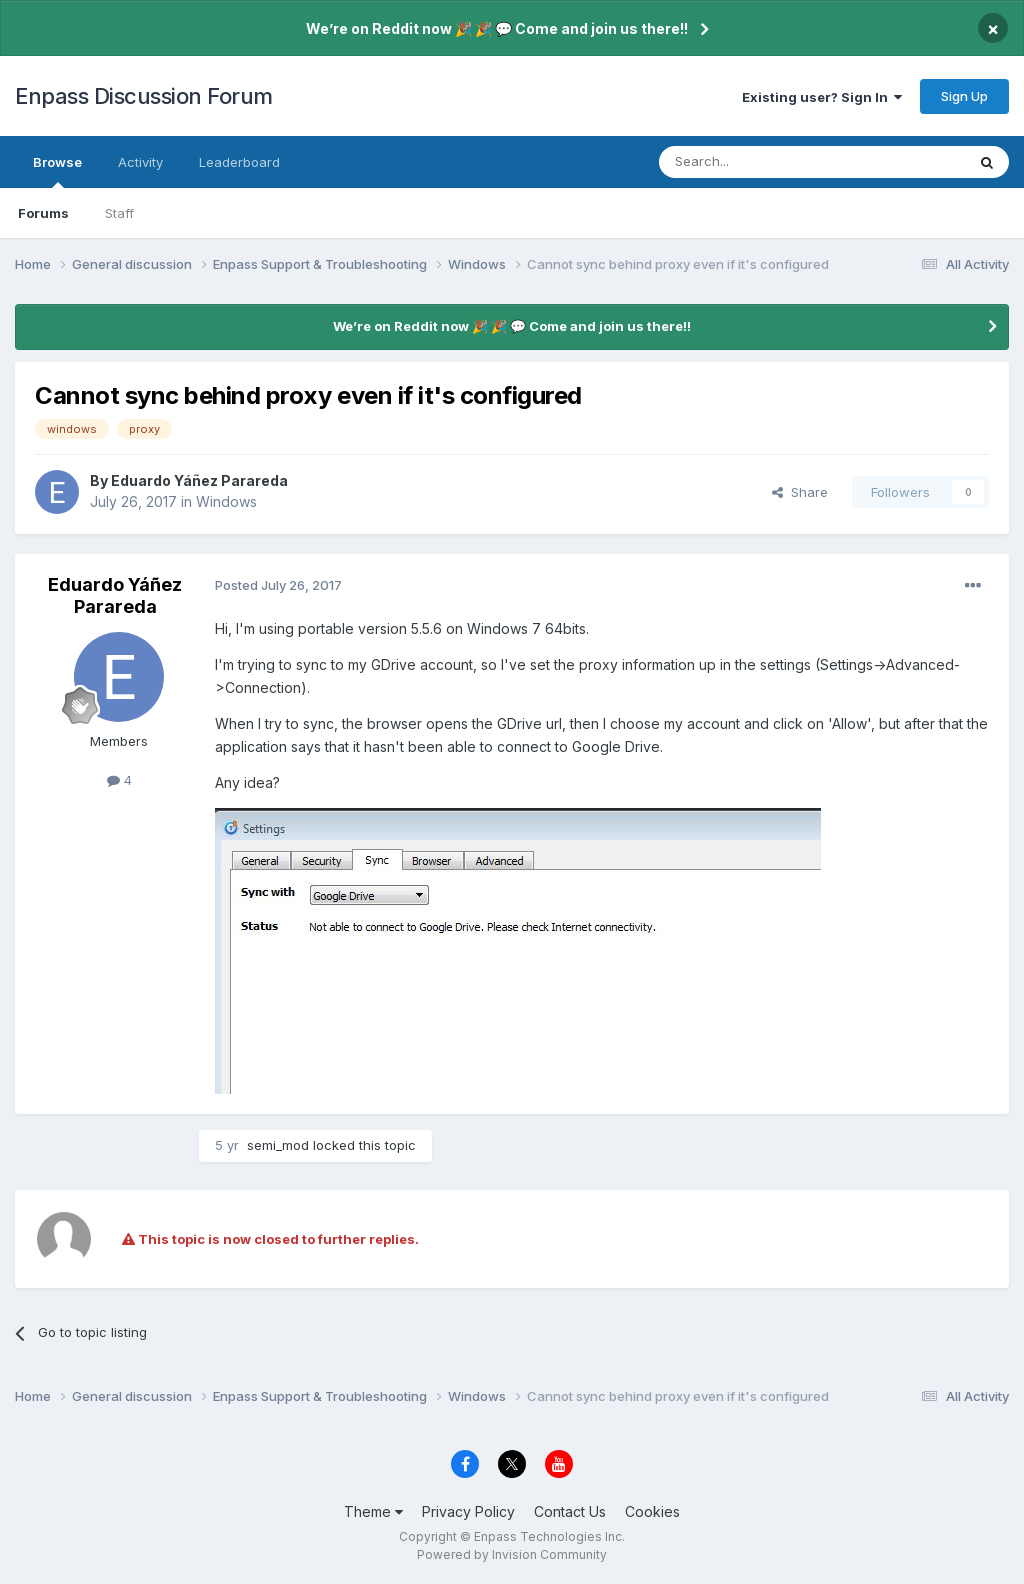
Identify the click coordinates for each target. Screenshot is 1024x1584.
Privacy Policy (468, 1511)
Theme (373, 1511)
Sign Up (964, 96)
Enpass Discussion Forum (144, 96)
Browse (57, 171)
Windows (226, 501)
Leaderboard (239, 162)
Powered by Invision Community (512, 1554)
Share (800, 492)
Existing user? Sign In (822, 97)
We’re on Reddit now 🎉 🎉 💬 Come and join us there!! (497, 28)
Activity (140, 162)
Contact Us (570, 1511)
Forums (43, 213)
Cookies (652, 1511)
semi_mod (278, 1145)
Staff (119, 213)
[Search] (761, 162)
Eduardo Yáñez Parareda (199, 480)
